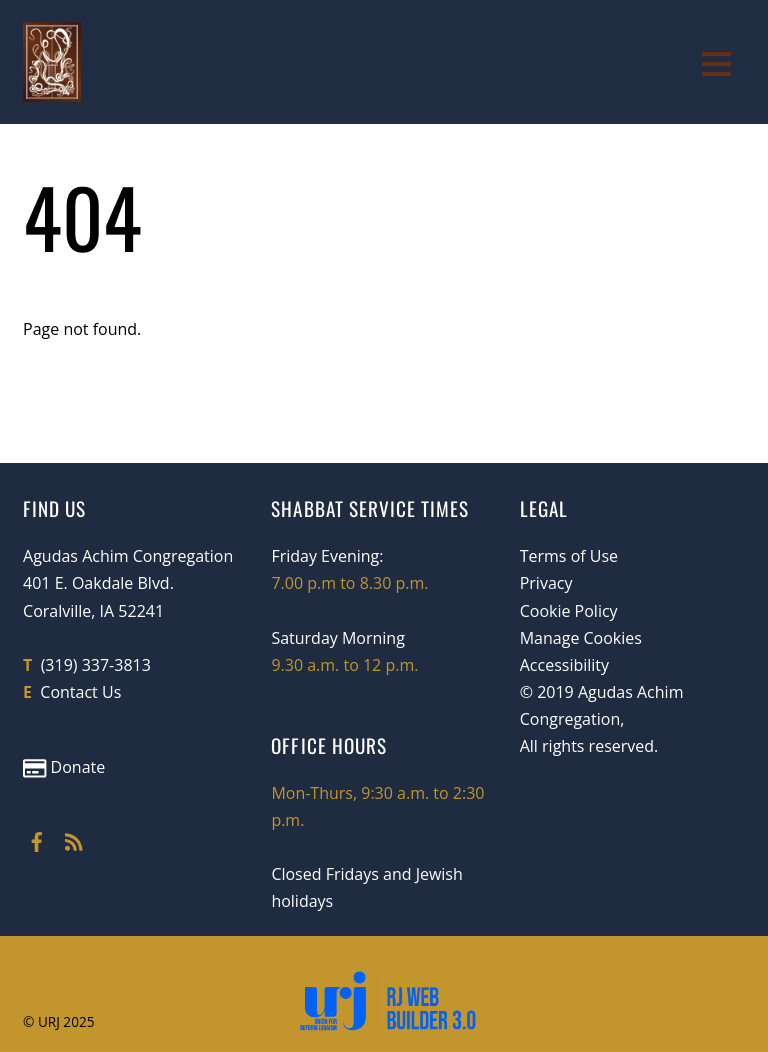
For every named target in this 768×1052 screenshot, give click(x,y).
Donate (64, 767)
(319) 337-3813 (96, 665)
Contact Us (80, 692)
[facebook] (37, 838)
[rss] (74, 838)
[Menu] (716, 62)
